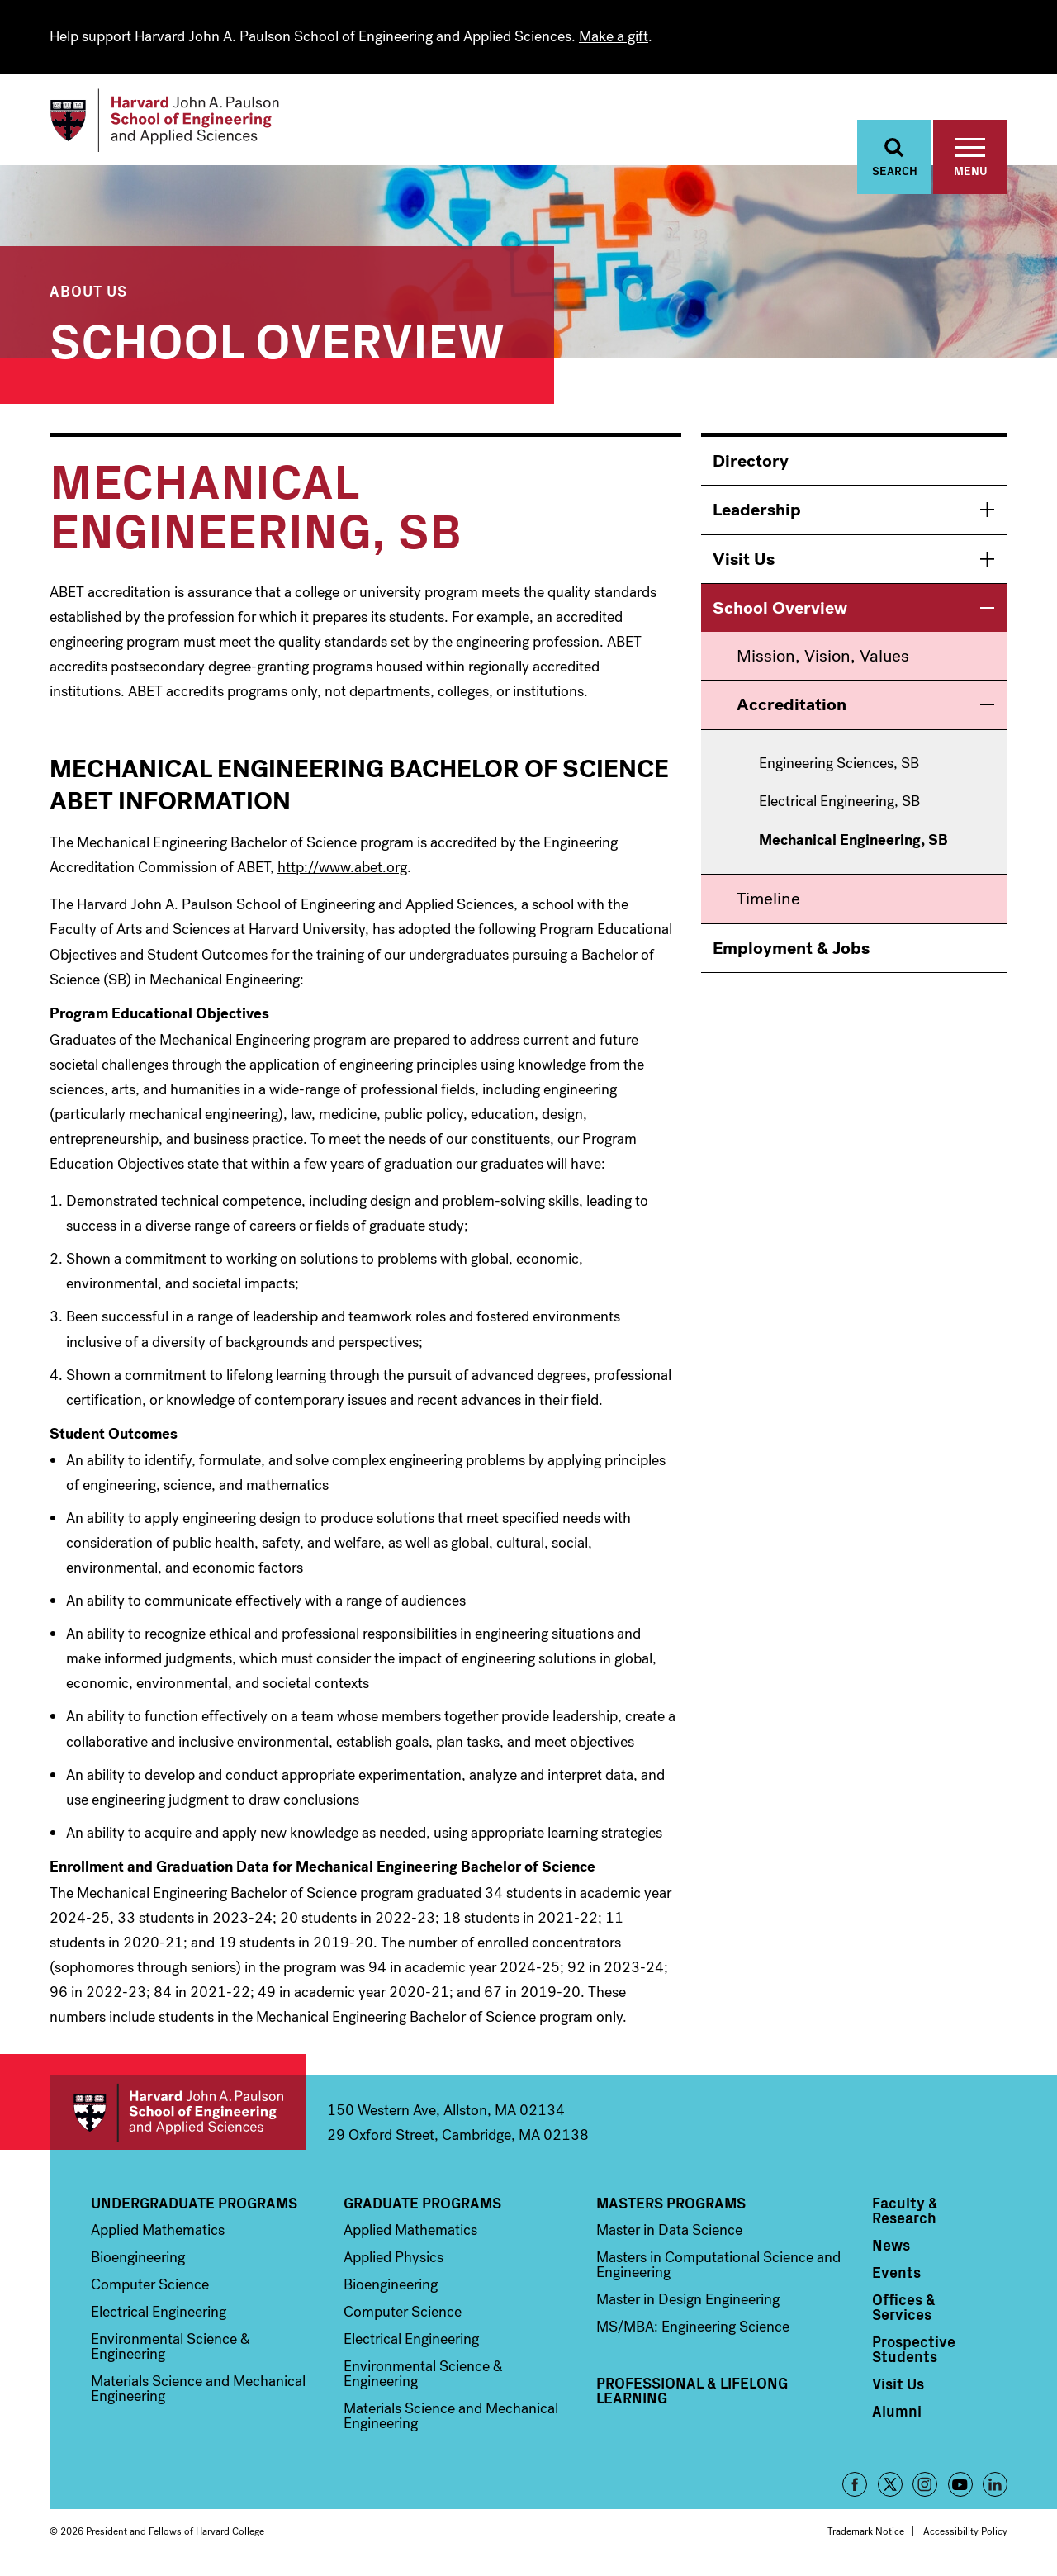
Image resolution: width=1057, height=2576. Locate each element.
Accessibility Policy (965, 2536)
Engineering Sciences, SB (839, 769)
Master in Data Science (669, 2234)
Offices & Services (904, 2312)
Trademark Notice (865, 2536)
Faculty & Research (905, 2215)
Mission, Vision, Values (823, 660)
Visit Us (744, 564)
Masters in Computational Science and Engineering (718, 2269)
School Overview (277, 342)
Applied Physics (393, 2262)
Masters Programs (671, 2207)
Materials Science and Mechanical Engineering (198, 2393)
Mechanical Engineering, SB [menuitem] (853, 846)
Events (896, 2277)
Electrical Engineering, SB (839, 807)
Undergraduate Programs (194, 2207)
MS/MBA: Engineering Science (692, 2331)
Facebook (854, 2489)
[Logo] (176, 123)
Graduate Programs (422, 2207)
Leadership (757, 514)
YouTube (960, 2489)
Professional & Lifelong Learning (692, 2395)
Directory (751, 465)
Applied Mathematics (158, 2234)
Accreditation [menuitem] (791, 709)
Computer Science (150, 2289)
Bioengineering (138, 2262)
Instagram (924, 2489)
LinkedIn (995, 2489)
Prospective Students (913, 2354)
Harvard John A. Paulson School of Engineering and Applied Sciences (178, 2117)
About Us (88, 295)
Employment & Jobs (791, 953)
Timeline (768, 903)
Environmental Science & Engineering (170, 2351)
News (891, 2249)
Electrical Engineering (158, 2316)
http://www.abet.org (342, 872)
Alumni (897, 2415)
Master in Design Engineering (688, 2304)
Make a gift (613, 36)
